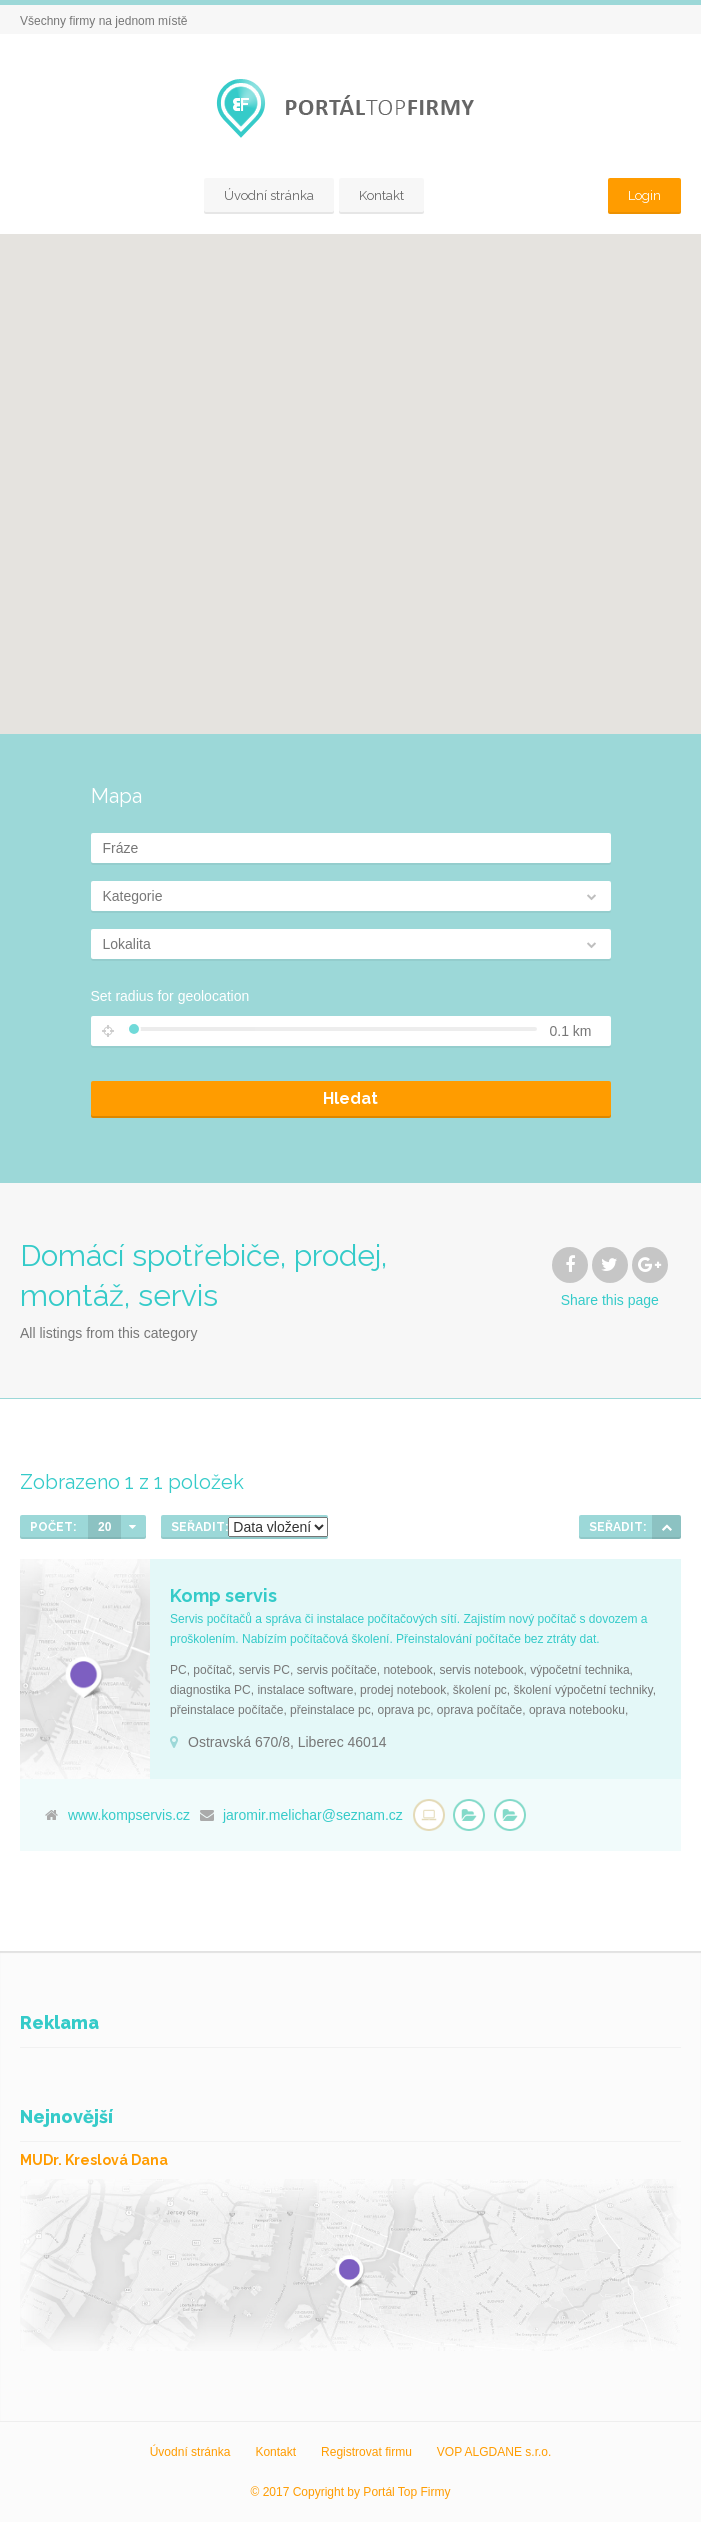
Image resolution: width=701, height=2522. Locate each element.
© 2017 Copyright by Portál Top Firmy (350, 2492)
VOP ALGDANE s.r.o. (494, 2452)
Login (644, 195)
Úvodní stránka (269, 195)
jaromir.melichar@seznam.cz (313, 1815)
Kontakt (381, 195)
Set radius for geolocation (170, 996)
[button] (351, 472)
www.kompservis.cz (129, 1815)
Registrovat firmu (366, 2452)
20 (104, 1527)
